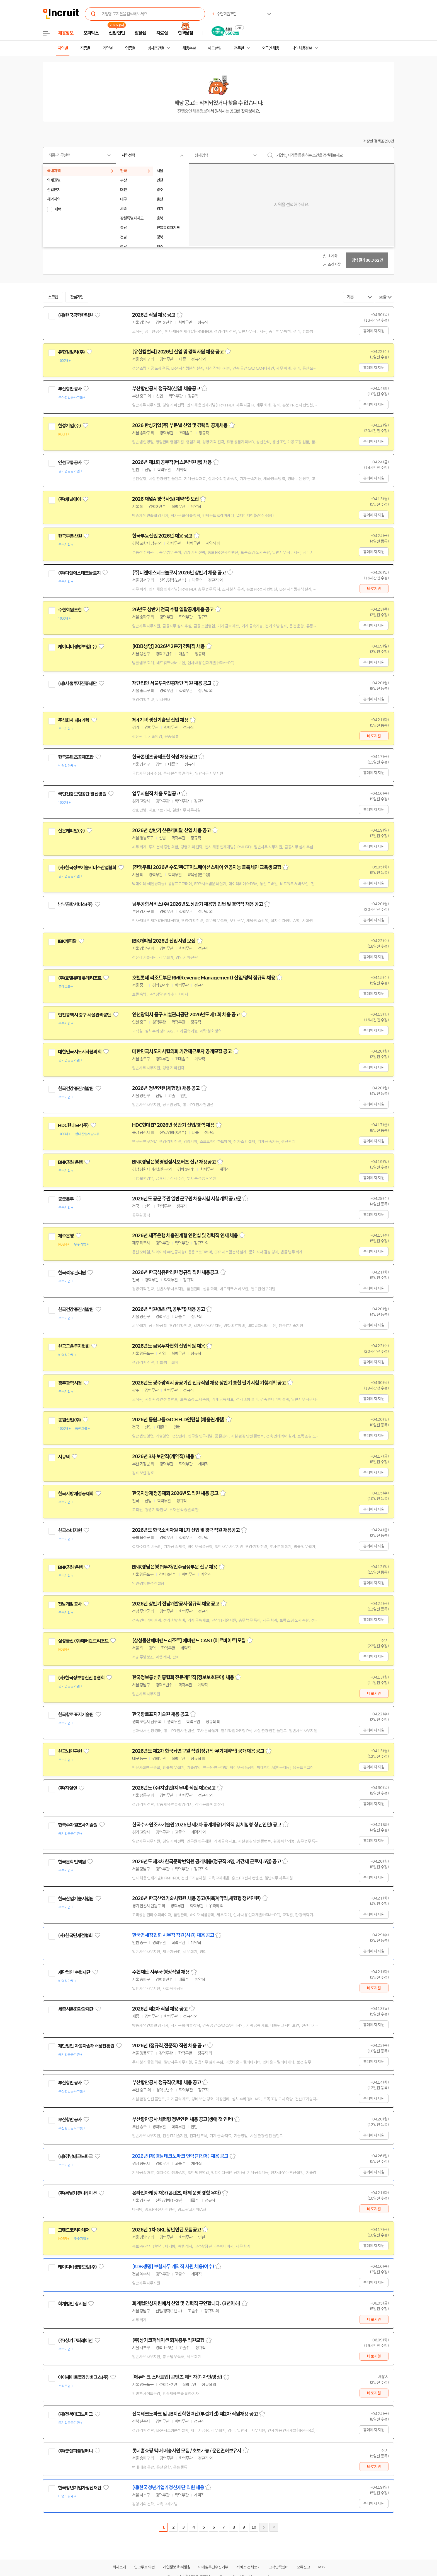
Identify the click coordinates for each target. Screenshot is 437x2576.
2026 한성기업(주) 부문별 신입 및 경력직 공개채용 (179, 425)
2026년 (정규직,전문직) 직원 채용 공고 (169, 2045)
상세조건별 (156, 48)
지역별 (63, 48)
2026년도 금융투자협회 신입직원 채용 (168, 1346)
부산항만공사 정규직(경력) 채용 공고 (166, 2082)
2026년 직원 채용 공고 (153, 315)
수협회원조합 (70, 610)
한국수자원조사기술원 (78, 1825)
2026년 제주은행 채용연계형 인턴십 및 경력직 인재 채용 (185, 1235)
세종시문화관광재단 (75, 2009)
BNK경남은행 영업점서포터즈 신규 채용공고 (174, 1162)
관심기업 (77, 297)
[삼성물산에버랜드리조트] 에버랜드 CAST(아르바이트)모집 (189, 1640)
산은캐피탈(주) (71, 831)
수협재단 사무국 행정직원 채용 (161, 1972)
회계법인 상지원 (72, 2304)
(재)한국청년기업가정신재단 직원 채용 (168, 2487)
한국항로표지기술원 (75, 1714)
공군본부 (66, 1199)
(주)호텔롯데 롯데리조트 (79, 978)
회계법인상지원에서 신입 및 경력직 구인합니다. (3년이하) (186, 2303)
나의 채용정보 (302, 48)
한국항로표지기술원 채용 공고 (160, 1714)
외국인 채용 (270, 48)
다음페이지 (263, 2527)
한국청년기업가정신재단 (79, 2488)
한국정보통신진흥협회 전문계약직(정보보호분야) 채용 (183, 1677)
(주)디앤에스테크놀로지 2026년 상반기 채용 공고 (179, 572)
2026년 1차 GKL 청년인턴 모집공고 (166, 2229)
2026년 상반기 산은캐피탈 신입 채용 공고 (171, 830)
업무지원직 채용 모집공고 (156, 793)
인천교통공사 (70, 462)
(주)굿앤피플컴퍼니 (75, 2451)
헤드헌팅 (214, 48)
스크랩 (53, 297)
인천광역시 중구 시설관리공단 (84, 1015)
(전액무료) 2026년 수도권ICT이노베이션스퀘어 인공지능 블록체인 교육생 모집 (206, 867)
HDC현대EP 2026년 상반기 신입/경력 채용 (173, 1125)
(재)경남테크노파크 (75, 2156)
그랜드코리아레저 (73, 2230)
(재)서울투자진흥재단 (77, 683)
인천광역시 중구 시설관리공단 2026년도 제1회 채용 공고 (186, 1014)
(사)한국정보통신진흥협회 (81, 1678)
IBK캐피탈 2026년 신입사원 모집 (163, 941)
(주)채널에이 (69, 499)
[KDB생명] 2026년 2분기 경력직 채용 (168, 646)
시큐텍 (64, 1457)
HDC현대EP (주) (73, 1125)
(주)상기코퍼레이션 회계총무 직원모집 (168, 2340)
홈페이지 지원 (373, 330)
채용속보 (189, 48)
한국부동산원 (70, 536)
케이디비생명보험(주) (77, 647)
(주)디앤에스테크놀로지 (79, 573)
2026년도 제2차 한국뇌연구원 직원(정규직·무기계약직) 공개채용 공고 (198, 1751)
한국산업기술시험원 (75, 1899)
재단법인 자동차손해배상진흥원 (86, 2046)
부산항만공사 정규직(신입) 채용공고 (166, 388)
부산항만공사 (70, 389)
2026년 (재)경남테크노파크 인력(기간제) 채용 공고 (180, 2156)
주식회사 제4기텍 (73, 720)
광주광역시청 (70, 1383)
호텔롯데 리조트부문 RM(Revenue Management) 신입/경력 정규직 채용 (203, 977)
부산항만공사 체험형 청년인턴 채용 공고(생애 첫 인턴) (182, 2119)
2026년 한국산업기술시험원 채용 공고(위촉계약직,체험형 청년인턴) (196, 1898)
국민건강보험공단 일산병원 (82, 794)
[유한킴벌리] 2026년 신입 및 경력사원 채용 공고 (178, 351)
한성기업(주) (69, 426)
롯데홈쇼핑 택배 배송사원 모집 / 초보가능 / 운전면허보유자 (186, 2450)
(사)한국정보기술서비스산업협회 (87, 868)
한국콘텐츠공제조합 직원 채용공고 (164, 756)
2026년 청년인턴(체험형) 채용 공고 (166, 1088)
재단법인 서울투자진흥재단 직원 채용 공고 (171, 683)
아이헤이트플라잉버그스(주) (83, 2377)
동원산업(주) (69, 1420)
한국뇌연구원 (70, 1751)
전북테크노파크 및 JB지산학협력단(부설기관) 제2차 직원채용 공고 (195, 2414)
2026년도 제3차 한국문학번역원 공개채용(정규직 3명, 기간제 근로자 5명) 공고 (206, 1861)
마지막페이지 (273, 2527)
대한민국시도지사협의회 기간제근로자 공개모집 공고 (182, 1051)
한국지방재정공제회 (75, 1494)
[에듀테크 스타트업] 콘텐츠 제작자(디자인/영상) (177, 2377)
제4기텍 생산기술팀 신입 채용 (160, 720)
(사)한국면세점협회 (75, 1935)
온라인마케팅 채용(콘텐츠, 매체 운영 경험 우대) (176, 2193)
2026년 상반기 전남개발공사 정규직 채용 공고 (175, 1603)
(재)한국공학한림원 (75, 315)
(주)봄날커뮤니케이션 (77, 2193)
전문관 (239, 48)
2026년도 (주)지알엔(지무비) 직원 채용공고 (173, 1788)
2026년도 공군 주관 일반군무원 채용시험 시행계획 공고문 (186, 1198)
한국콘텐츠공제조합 (75, 757)
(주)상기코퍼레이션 (75, 2340)
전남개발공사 (70, 1604)
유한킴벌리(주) (71, 352)
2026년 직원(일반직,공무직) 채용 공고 (168, 1309)
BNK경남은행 (70, 1162)
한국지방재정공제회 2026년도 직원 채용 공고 (175, 1493)
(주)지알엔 (67, 1788)
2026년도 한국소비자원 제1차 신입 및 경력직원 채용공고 (186, 1530)
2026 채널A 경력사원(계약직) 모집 (165, 499)
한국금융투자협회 (73, 1346)
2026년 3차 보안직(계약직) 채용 (163, 1456)
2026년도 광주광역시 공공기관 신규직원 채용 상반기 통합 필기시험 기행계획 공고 (209, 1383)
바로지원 (374, 588)
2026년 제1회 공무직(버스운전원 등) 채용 (172, 462)
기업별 (108, 48)
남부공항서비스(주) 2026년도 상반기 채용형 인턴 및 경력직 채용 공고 (197, 904)
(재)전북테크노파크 (75, 2414)
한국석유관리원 (72, 1273)
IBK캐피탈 (67, 941)
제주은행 (66, 1236)
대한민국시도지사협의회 (79, 1052)
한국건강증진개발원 (75, 1088)
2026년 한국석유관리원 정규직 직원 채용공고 (175, 1272)
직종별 (85, 48)
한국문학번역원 (72, 1862)
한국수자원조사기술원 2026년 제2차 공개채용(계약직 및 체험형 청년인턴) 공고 (206, 1824)
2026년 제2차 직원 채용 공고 (160, 2009)
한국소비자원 (70, 1530)
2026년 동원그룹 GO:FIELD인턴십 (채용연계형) (178, 1419)
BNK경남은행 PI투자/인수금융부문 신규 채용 (174, 1567)
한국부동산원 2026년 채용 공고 (162, 536)
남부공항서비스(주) (75, 904)
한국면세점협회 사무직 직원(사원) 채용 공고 (173, 1935)
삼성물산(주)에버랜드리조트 (83, 1641)
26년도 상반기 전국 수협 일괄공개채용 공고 (172, 609)
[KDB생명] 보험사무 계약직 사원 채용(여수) (173, 2266)
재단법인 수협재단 (74, 1972)
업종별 (130, 48)
